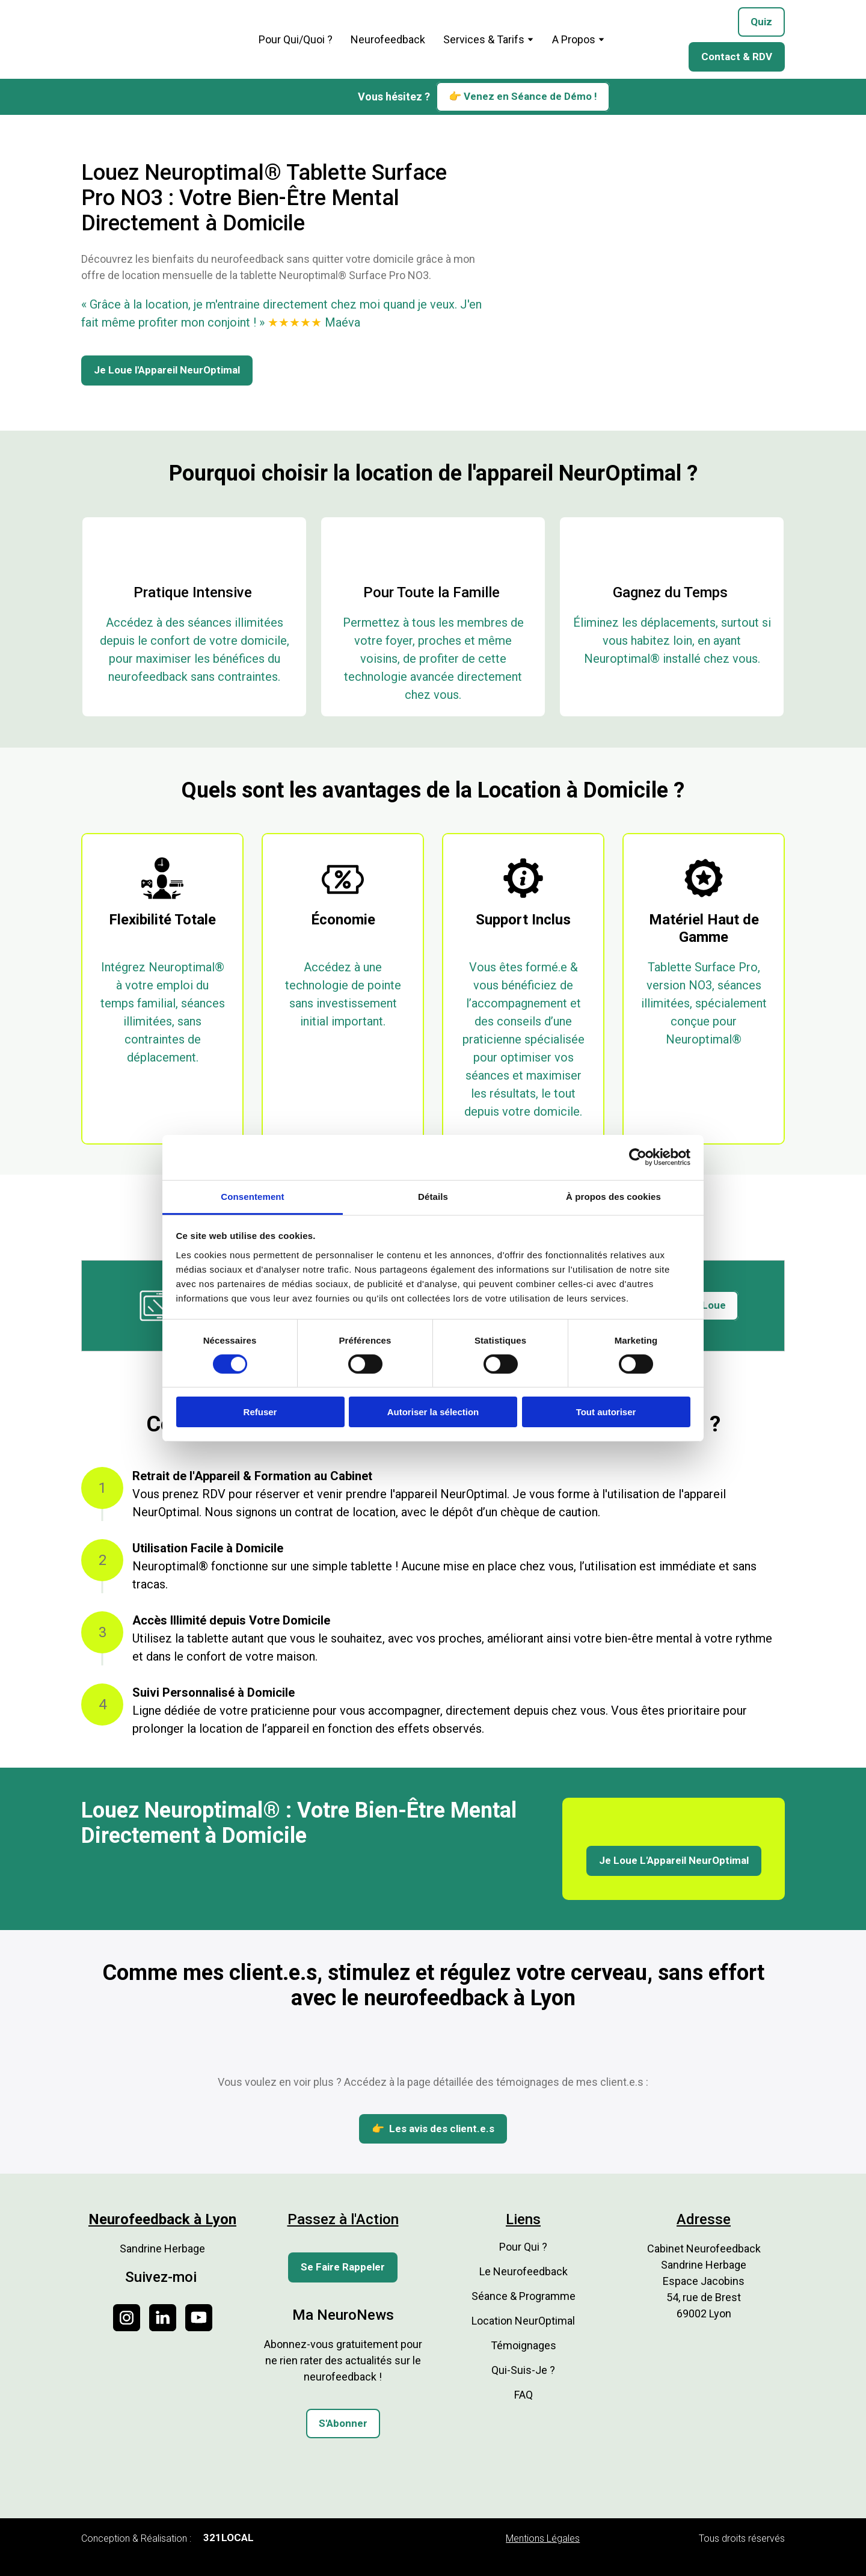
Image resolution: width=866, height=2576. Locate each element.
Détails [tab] (433, 1196)
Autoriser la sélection (433, 1412)
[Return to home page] (157, 39)
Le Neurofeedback (523, 2271)
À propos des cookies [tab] (613, 1196)
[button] (761, 22)
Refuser (260, 1412)
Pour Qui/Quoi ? (296, 39)
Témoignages (523, 2345)
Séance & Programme (523, 2296)
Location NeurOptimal (523, 2320)
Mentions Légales (543, 2538)
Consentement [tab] (252, 1196)
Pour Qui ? (523, 2246)
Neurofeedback (388, 39)
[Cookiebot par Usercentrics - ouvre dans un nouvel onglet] (637, 1157)
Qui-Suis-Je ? (523, 2370)
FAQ (523, 2394)
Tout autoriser (606, 1412)
